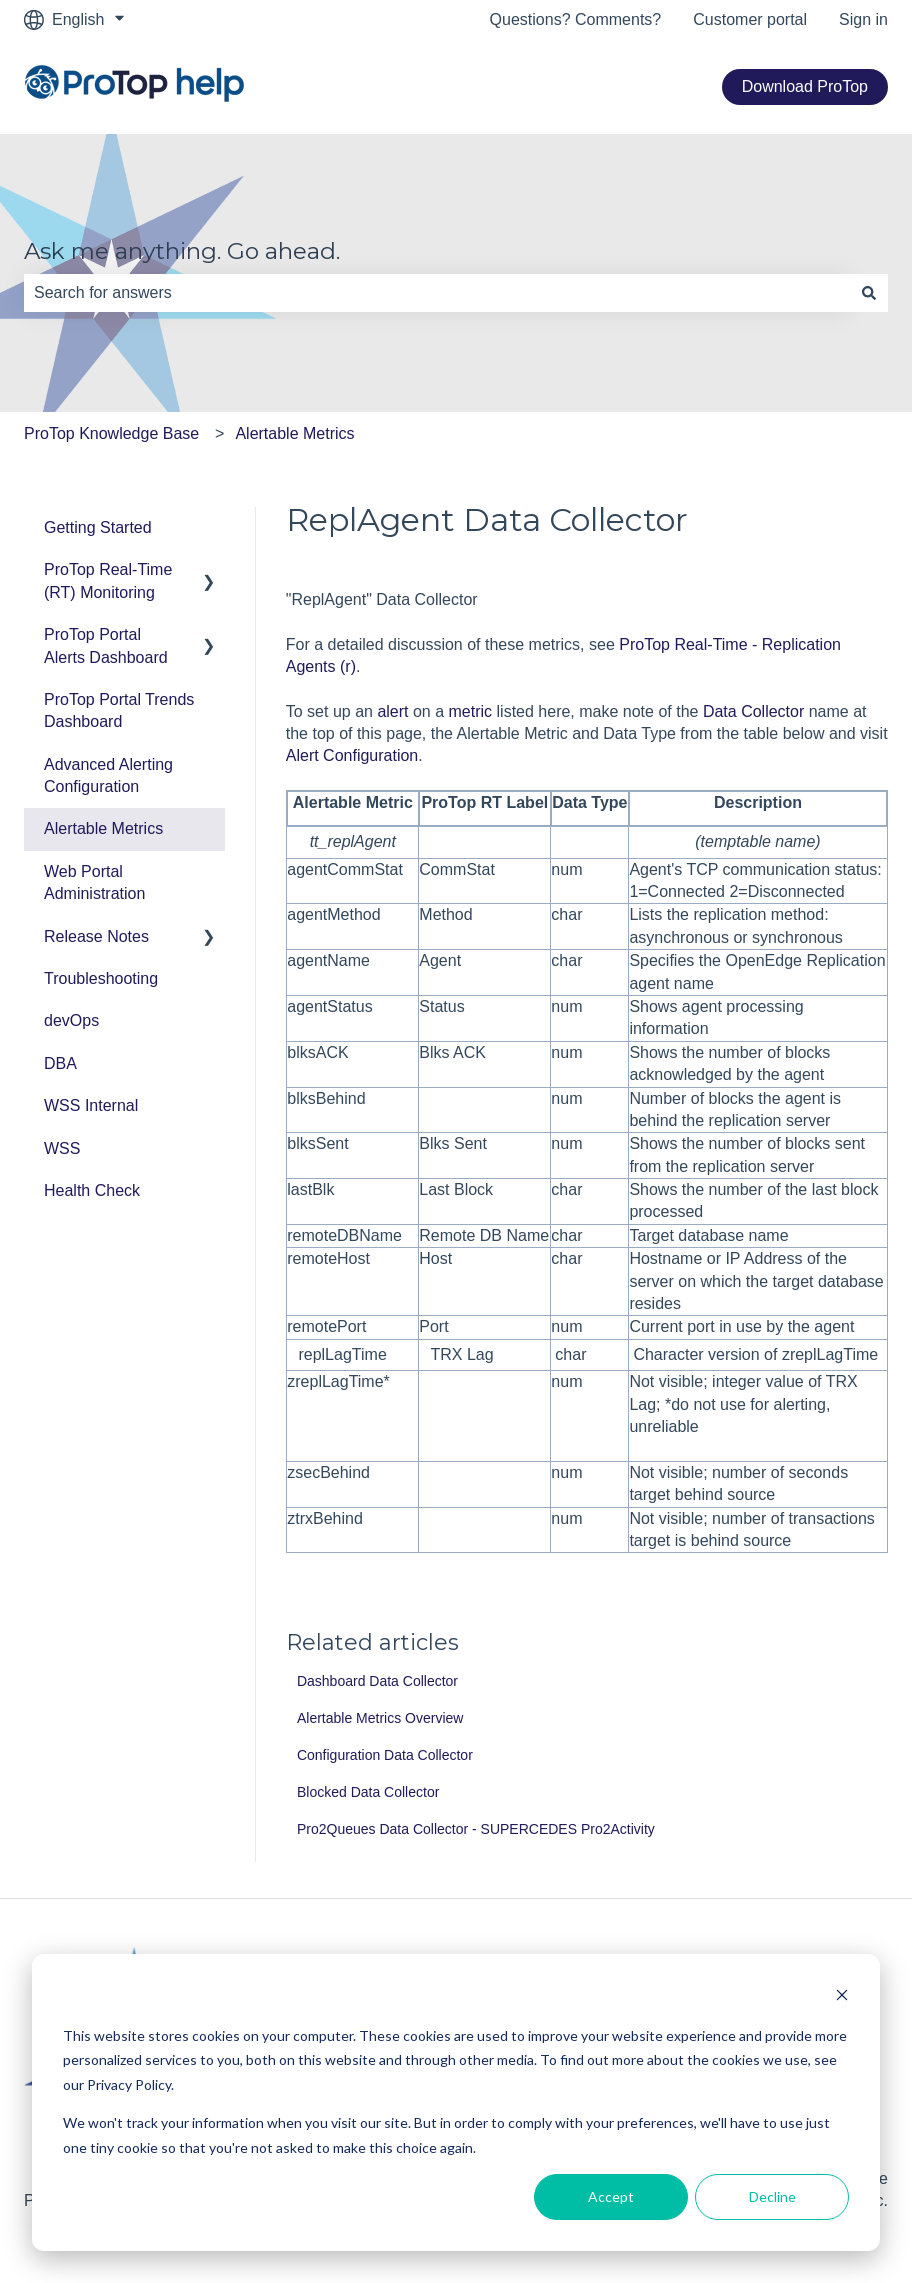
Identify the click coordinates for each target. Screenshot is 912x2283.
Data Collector (753, 711)
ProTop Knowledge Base (111, 433)
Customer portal (750, 19)
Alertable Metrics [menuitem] (103, 828)
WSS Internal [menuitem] (91, 1105)
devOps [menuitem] (71, 1020)
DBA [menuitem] (60, 1063)
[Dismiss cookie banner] (842, 1997)
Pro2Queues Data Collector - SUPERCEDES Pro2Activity (476, 1829)
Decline (772, 2196)
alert (392, 711)
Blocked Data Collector (368, 1792)
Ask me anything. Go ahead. (182, 251)
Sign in (863, 19)
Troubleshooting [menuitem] (101, 978)
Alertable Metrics (294, 433)
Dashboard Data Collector (377, 1681)
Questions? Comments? (576, 19)
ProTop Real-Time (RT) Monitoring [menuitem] (108, 580)
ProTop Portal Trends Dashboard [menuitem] (119, 710)
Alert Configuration (352, 755)
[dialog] (456, 2102)
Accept (611, 2196)
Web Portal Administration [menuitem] (94, 882)
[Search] (869, 293)
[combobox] (437, 293)
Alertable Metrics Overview (380, 1718)
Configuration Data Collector (385, 1755)
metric (471, 711)
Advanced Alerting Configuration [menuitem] (108, 775)
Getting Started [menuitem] (98, 527)
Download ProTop (805, 86)
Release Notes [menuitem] (96, 936)
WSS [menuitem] (62, 1148)
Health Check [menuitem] (92, 1190)
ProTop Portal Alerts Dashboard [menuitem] (106, 645)
